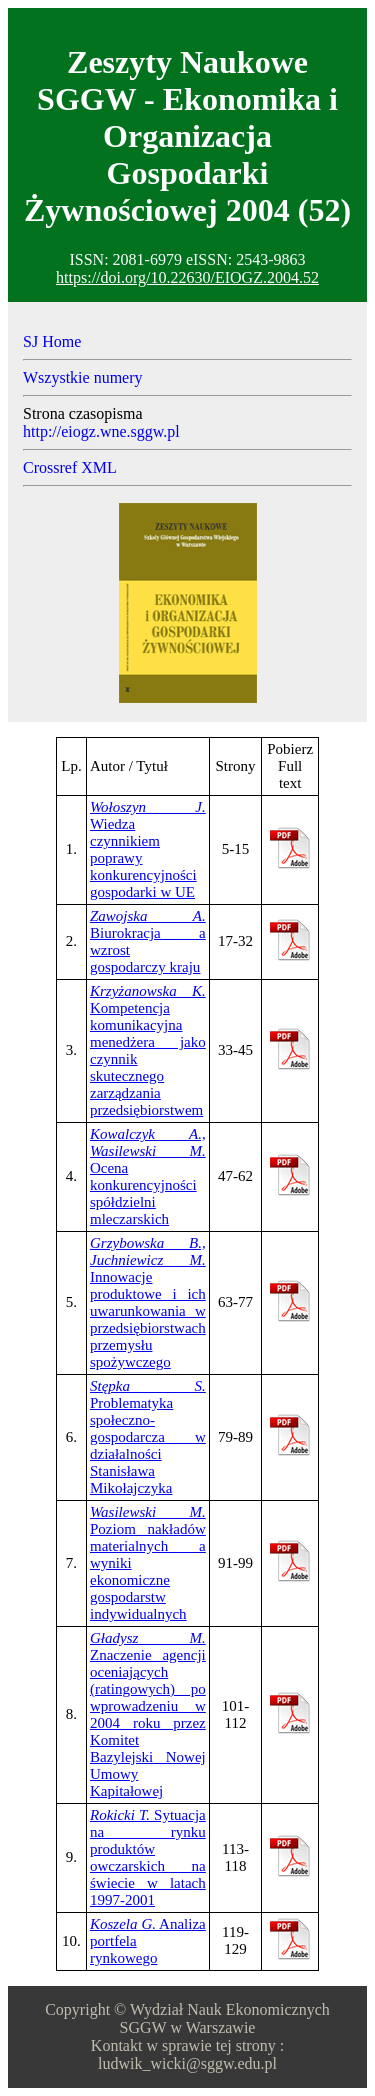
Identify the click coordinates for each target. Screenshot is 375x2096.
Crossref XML (70, 467)
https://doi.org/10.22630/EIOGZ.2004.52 (187, 277)
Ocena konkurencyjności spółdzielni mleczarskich (148, 1176)
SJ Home (52, 341)
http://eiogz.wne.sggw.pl (101, 431)
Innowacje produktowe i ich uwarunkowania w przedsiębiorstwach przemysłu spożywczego (148, 1302)
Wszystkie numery (83, 377)
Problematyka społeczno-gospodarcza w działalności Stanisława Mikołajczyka (148, 1437)
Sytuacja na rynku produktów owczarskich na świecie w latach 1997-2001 (148, 1857)
